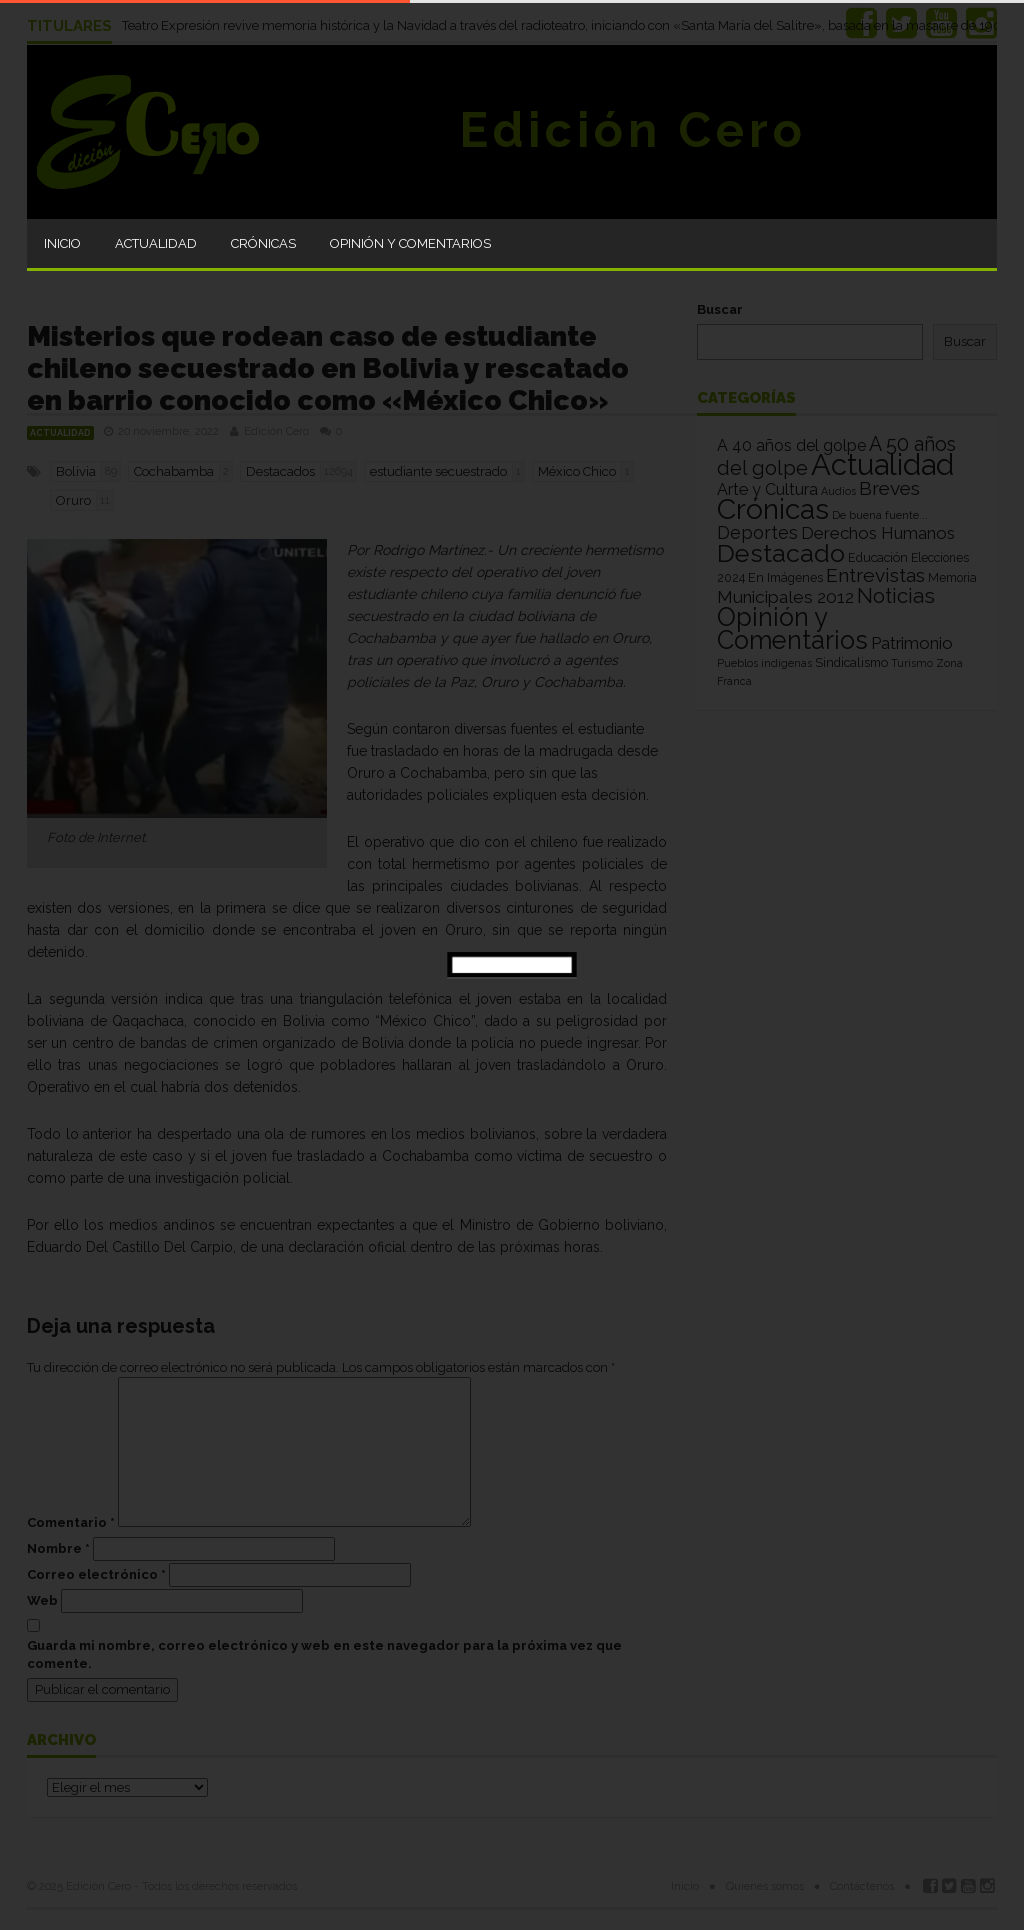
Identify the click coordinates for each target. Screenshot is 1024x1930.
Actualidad (156, 243)
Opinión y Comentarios (410, 243)
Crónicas (263, 243)
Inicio (62, 243)
